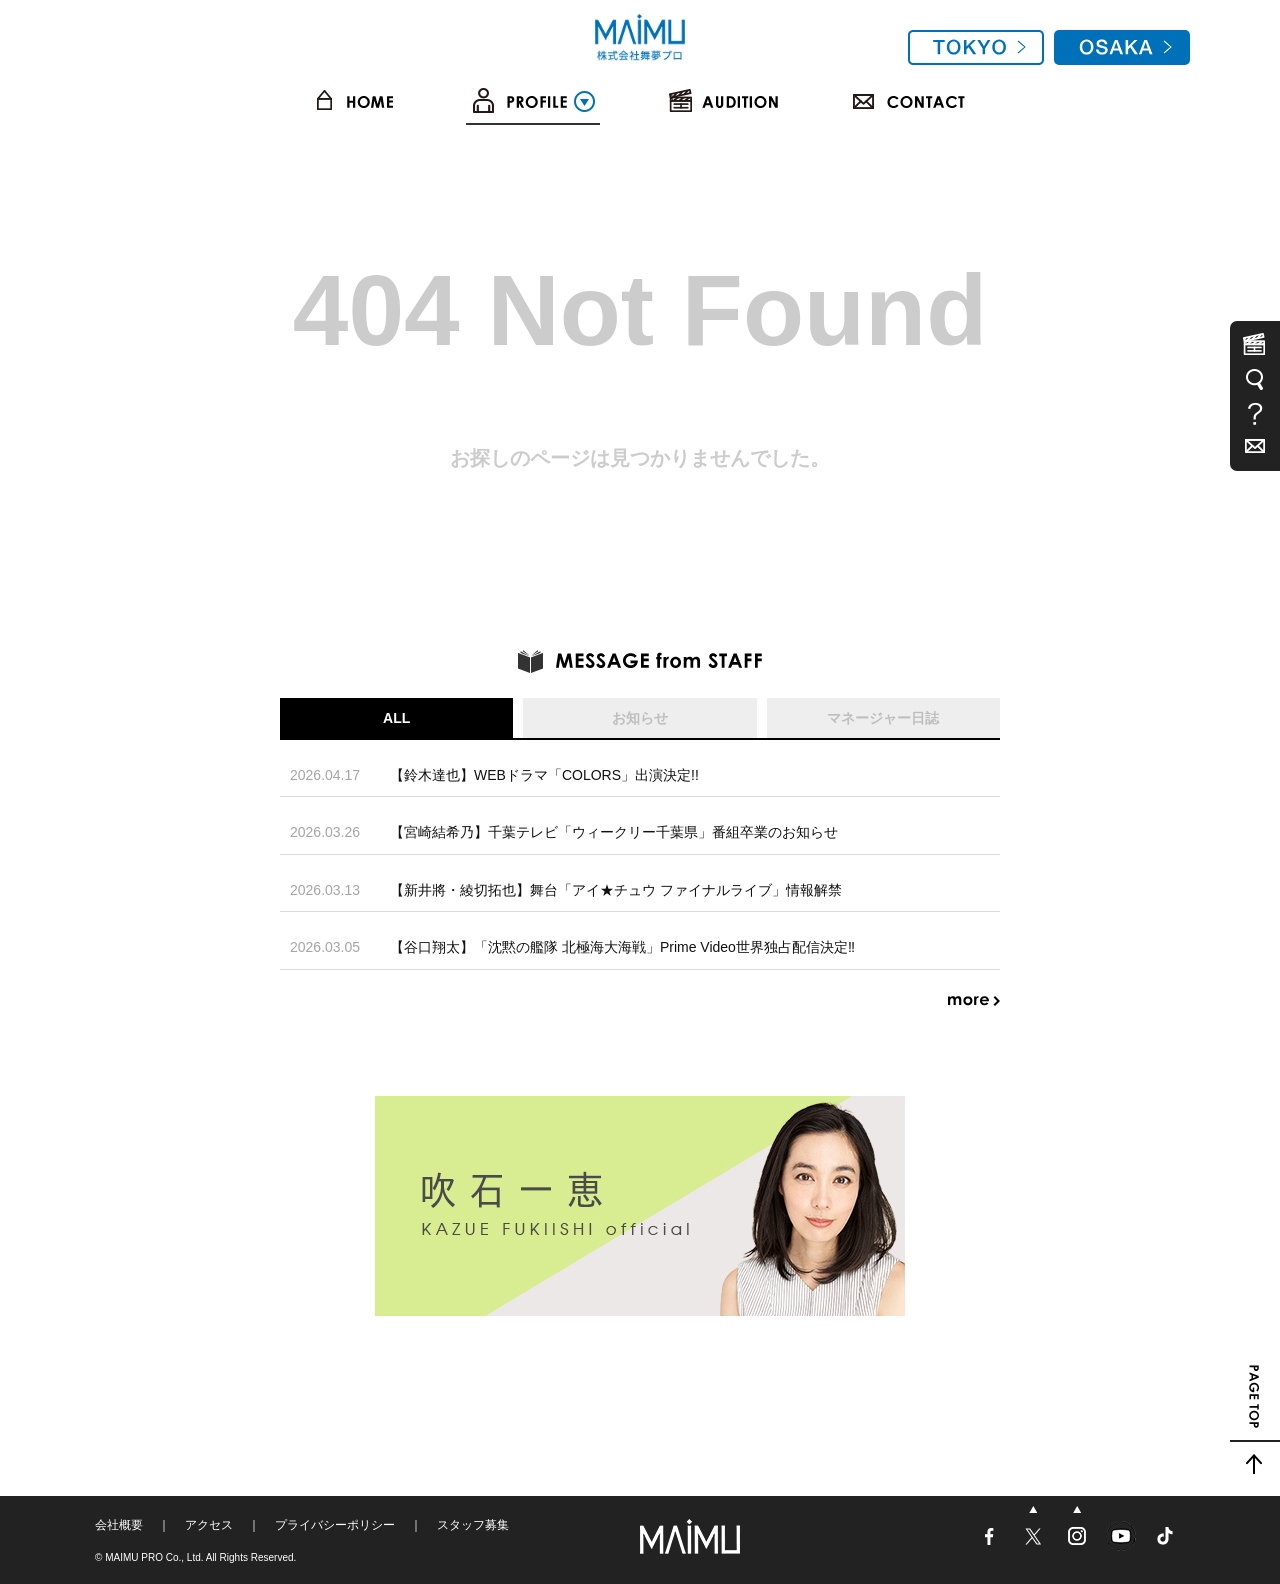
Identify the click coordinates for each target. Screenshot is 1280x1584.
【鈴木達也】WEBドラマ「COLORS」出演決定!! (544, 775)
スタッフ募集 (473, 1525)
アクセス (209, 1525)
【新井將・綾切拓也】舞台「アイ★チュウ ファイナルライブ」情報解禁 (616, 890)
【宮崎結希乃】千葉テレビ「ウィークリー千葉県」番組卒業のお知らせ (614, 832)
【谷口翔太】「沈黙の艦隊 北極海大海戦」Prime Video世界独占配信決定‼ (622, 947)
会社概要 (119, 1525)
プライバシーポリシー (335, 1525)
